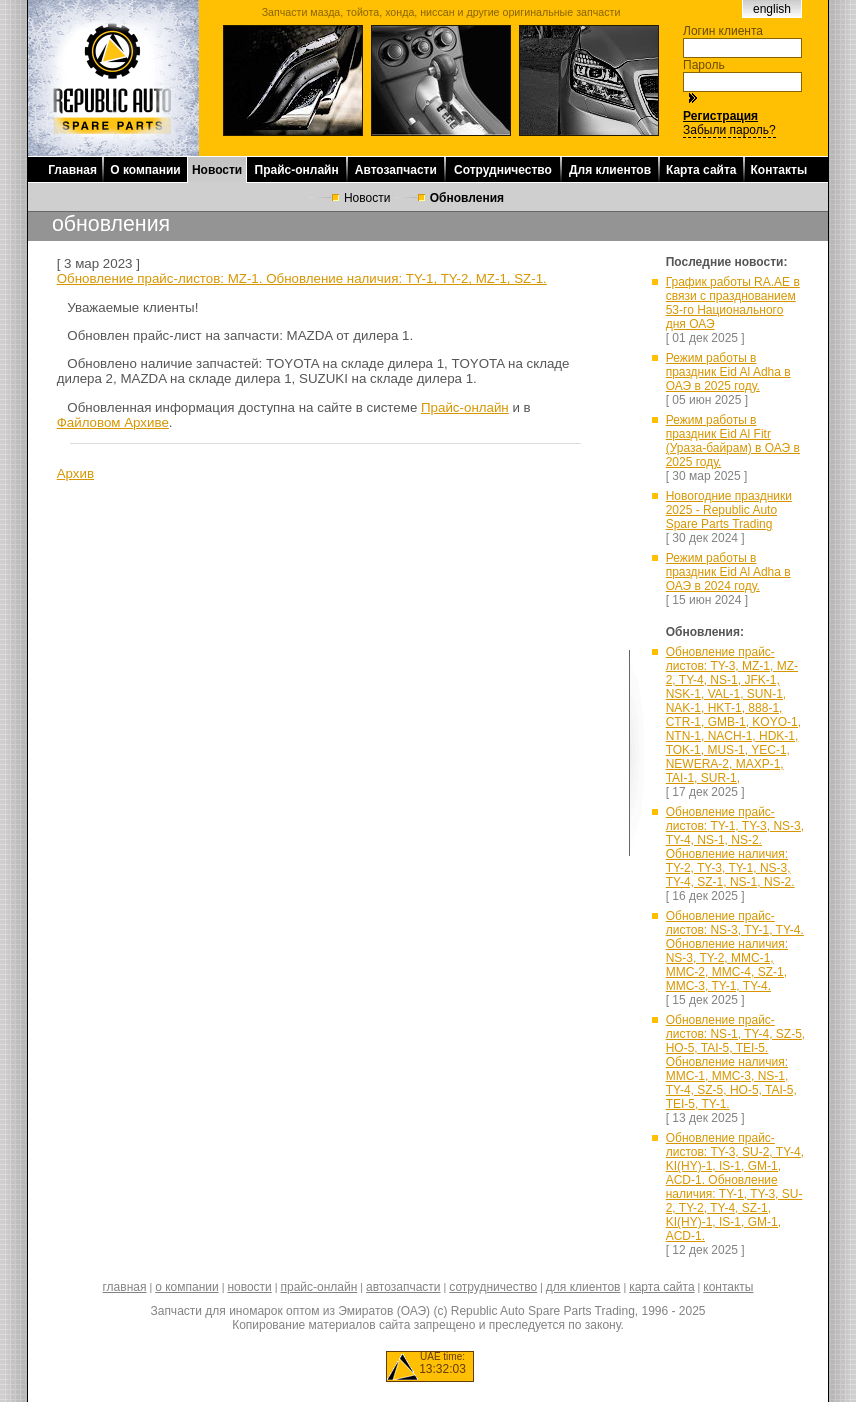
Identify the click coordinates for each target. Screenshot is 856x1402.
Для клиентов (610, 170)
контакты (728, 1287)
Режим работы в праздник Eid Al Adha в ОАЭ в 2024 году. (728, 572)
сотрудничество (493, 1287)
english (772, 9)
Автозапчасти (396, 170)
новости (249, 1287)
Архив (75, 473)
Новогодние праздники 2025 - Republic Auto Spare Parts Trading (729, 510)
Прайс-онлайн (297, 170)
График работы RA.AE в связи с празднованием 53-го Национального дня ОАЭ (733, 303)
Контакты (779, 170)
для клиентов (583, 1287)
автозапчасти (403, 1287)
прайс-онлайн (319, 1287)
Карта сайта (701, 170)
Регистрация (720, 116)
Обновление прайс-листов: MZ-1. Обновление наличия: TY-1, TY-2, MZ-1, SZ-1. (302, 278)
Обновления (467, 198)
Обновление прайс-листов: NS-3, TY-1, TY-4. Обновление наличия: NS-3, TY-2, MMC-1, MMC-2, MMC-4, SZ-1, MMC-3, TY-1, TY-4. (735, 951)
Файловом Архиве (113, 422)
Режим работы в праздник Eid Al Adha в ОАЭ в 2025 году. (728, 372)
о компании (187, 1287)
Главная (72, 170)
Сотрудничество (503, 170)
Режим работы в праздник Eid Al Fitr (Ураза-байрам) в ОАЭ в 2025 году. (733, 441)
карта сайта (661, 1287)
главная (124, 1287)
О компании (145, 170)
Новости (217, 170)
